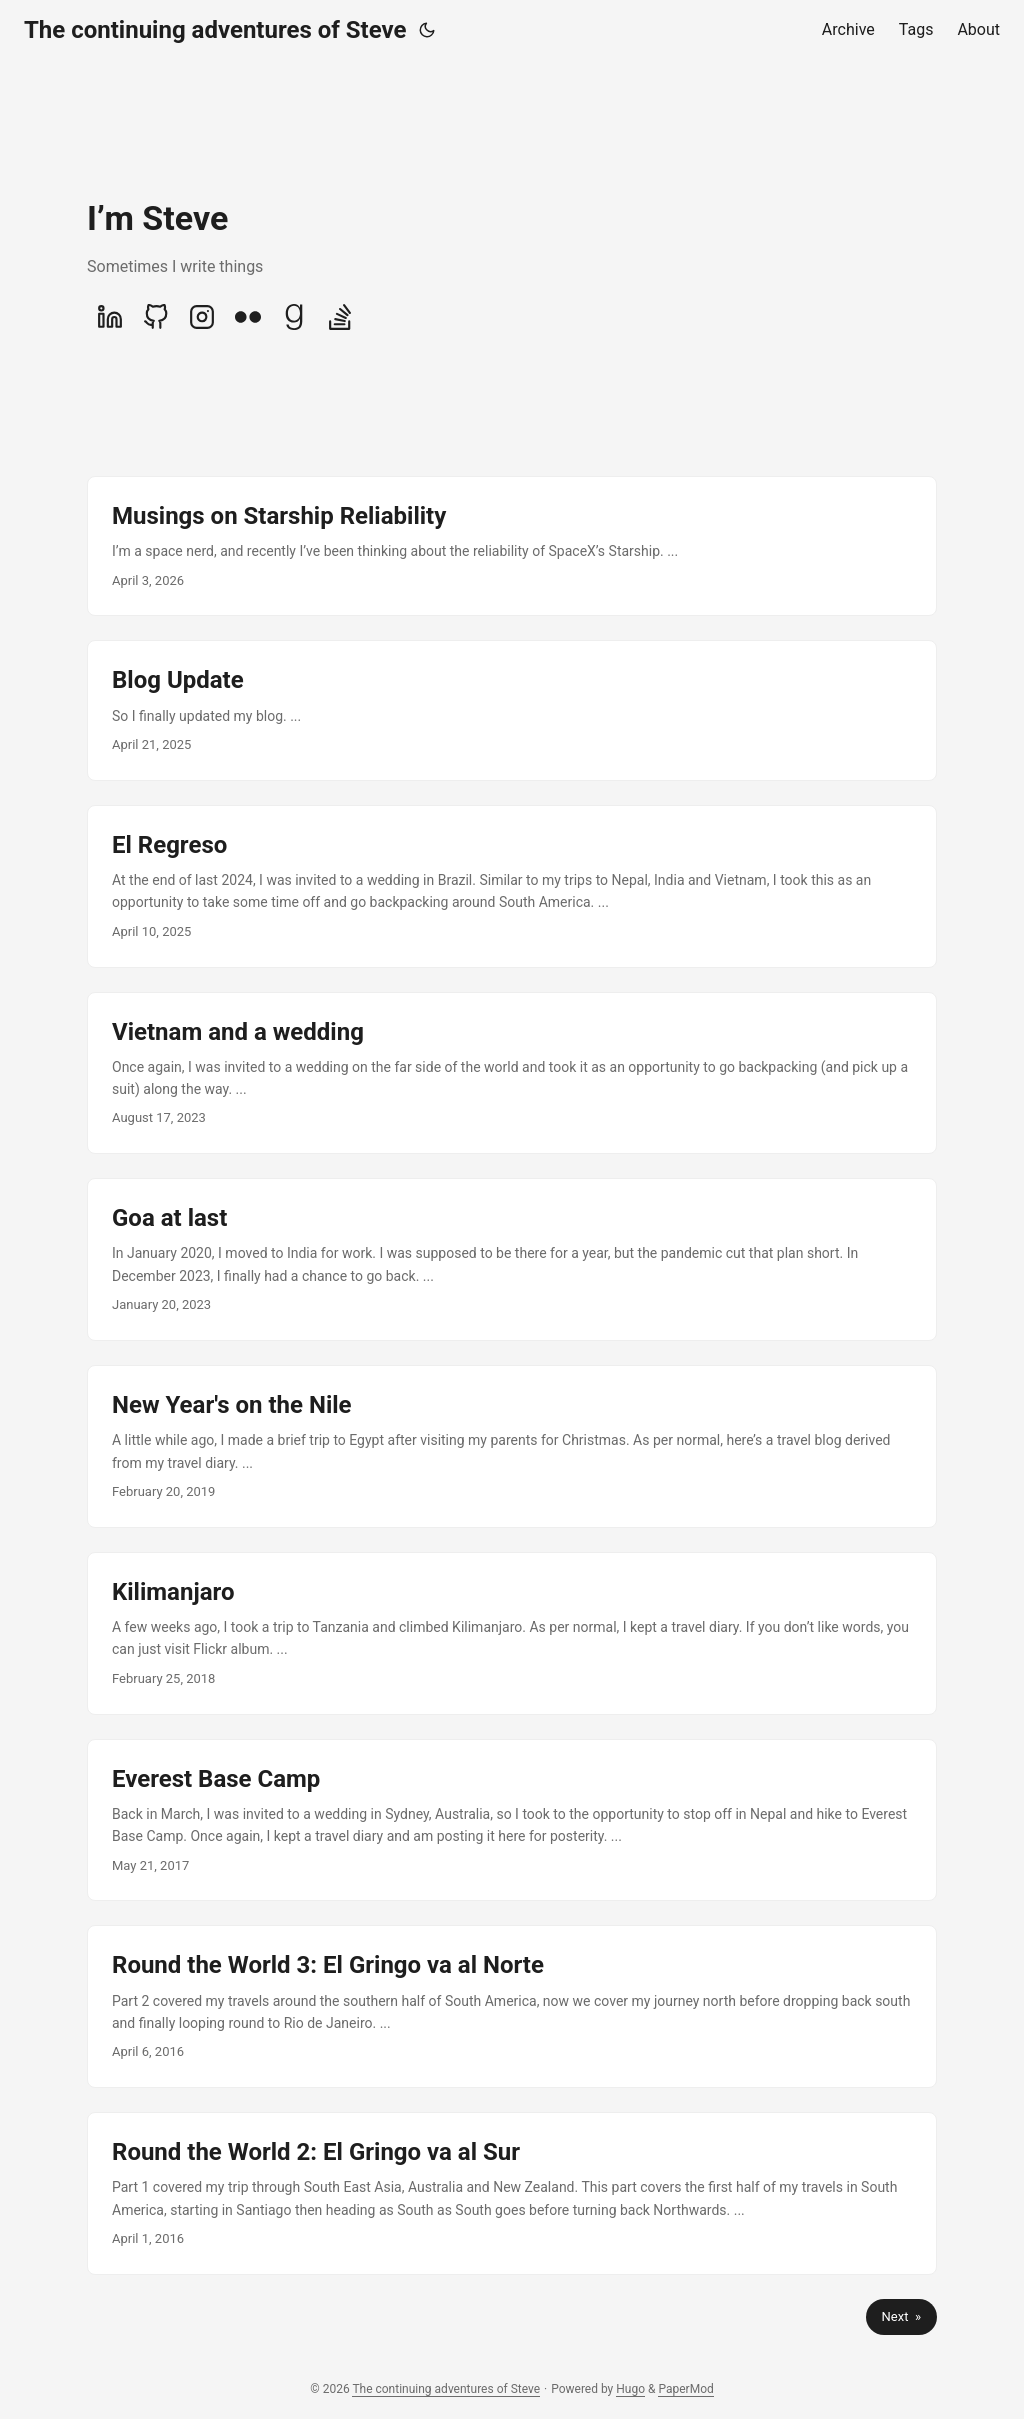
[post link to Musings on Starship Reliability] (512, 546)
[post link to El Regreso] (512, 886)
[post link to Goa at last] (512, 1259)
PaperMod (685, 2389)
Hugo (630, 2389)
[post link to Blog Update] (512, 710)
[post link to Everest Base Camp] (512, 1820)
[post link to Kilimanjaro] (512, 1633)
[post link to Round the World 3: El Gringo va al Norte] (512, 2006)
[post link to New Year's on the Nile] (512, 1446)
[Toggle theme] (427, 30)
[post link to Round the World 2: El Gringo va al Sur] (512, 2193)
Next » (901, 2316)
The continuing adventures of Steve (215, 30)
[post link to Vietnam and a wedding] (512, 1073)
